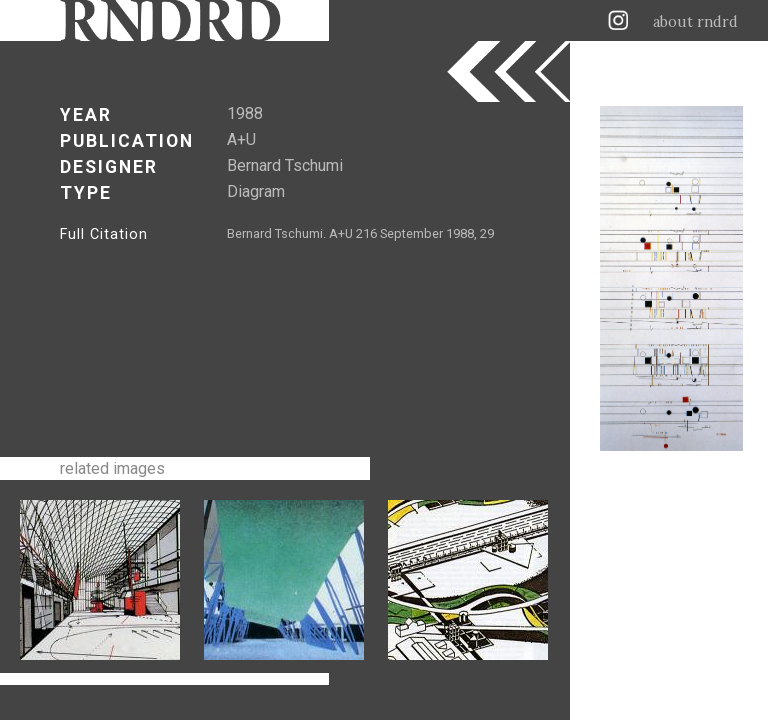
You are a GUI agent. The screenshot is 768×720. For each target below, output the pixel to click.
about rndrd (695, 22)
